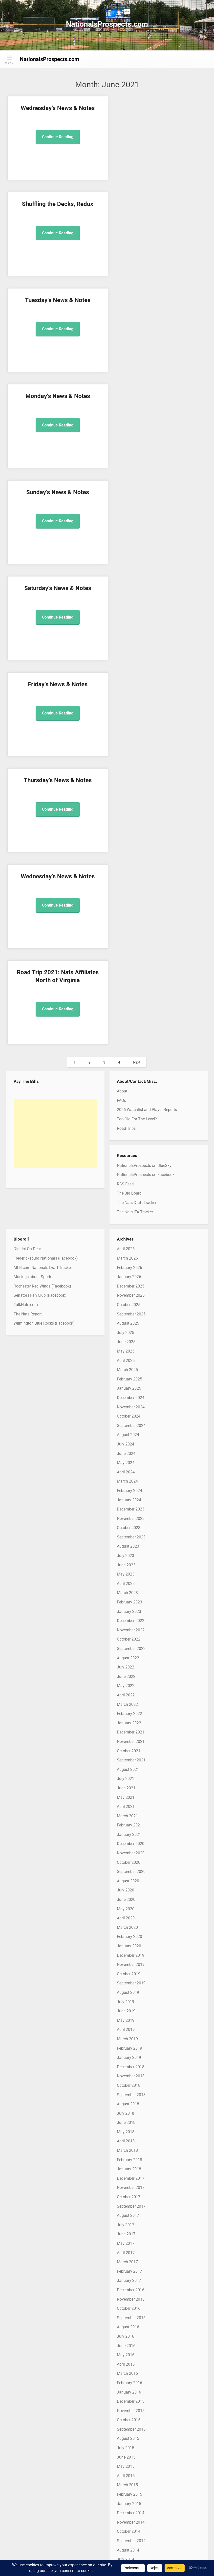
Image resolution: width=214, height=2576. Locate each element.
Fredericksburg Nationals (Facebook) (46, 778)
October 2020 (128, 1382)
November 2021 (131, 1261)
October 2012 (128, 2274)
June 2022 (126, 1196)
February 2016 (129, 1902)
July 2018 (125, 1633)
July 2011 (125, 2413)
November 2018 (131, 1596)
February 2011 (129, 2460)
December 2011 (130, 2367)
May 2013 (125, 2209)
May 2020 (125, 1428)
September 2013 (131, 2172)
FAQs (121, 620)
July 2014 (125, 2079)
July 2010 (125, 2525)
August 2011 (128, 2404)
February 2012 (129, 2348)
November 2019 (131, 1484)
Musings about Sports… (34, 796)
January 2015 (129, 2023)
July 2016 (125, 1856)
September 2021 (131, 1279)
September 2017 (131, 1726)
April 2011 (126, 2441)
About (122, 611)
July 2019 (125, 1521)
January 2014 (129, 2134)
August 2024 (128, 954)
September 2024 (131, 945)
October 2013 (128, 2162)
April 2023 (126, 1103)
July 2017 (125, 1744)
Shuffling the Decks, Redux (158, 108)
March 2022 (127, 1224)
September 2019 (131, 1503)
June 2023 (126, 1084)
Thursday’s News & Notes (159, 396)
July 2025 (125, 852)
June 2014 (126, 2088)
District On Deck (28, 768)
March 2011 (127, 2450)
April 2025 (126, 880)
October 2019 (128, 1493)
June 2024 (126, 973)
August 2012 (128, 2292)
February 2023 (129, 1121)
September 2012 (131, 2283)
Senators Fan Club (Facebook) (40, 815)
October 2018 (128, 1605)
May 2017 (125, 1763)
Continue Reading (55, 136)
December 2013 (130, 2144)
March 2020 (127, 1447)
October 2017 (128, 1716)
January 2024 (129, 1019)
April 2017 (126, 1772)
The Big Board (129, 713)
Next (136, 582)
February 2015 (129, 2014)
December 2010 (130, 2478)
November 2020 (131, 1372)
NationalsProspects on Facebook (145, 694)
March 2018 (127, 1670)
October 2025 (128, 824)
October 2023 (128, 1047)
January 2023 (129, 1131)
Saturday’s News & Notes (158, 300)
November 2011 (131, 2376)
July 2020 (125, 1410)
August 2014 (128, 2069)
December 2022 (130, 1140)
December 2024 (130, 917)
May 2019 (125, 1540)
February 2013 (129, 2237)
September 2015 (131, 1949)
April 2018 (126, 1661)
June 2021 (126, 1307)
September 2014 (131, 2060)
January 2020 (129, 1465)
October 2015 (128, 1939)
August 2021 (128, 1289)
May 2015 (125, 1986)
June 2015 (126, 1977)
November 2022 (131, 1149)
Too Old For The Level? (137, 638)
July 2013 (125, 2190)
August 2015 (128, 1958)
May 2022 (125, 1205)
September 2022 (131, 1168)
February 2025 (129, 898)
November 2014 (131, 2042)
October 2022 (128, 1159)
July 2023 (125, 1075)
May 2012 (125, 2320)
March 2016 (127, 1893)
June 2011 (126, 2423)
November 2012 (131, 2265)
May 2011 (125, 2432)
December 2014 (130, 2032)
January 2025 (129, 908)
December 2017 (130, 1698)
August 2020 (128, 1400)
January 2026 (129, 796)
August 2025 (128, 843)
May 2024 (125, 982)
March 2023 (127, 1112)
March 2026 (127, 778)
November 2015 (131, 1930)
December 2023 (130, 1028)
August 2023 (128, 1066)
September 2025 (131, 833)
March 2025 (127, 889)
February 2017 (129, 1791)
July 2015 (125, 1967)
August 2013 (128, 2181)
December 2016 (130, 1809)
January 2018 (129, 1689)
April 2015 (126, 1995)
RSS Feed (125, 703)
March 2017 (127, 1781)
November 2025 (131, 815)
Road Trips (126, 648)
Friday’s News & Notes (55, 396)
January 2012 (129, 2357)
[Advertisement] (55, 653)
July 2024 (125, 963)
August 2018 (128, 1623)
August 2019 (128, 1512)
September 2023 (131, 1056)
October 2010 (128, 2497)
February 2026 (129, 787)
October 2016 (128, 1828)
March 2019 (127, 1558)
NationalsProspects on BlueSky (144, 685)
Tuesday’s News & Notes (55, 203)
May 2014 (125, 2097)
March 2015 (127, 2004)
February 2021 (129, 1345)
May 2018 (125, 1651)
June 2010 (126, 2534)
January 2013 (129, 2246)
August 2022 (128, 1177)
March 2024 (127, 1001)
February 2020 (129, 1456)
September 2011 (131, 2395)
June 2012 (126, 2311)
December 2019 (130, 1475)
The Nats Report (28, 833)
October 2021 (128, 1270)
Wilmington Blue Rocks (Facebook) (44, 843)
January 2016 (129, 1912)
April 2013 (126, 2218)
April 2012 (126, 2330)
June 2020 (126, 1419)
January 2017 (129, 1800)
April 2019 (126, 1549)
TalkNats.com (26, 824)
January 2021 (129, 1354)
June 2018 (126, 1642)
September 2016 (131, 1837)
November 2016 (131, 1819)
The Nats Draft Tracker (136, 722)
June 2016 (126, 1865)
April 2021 (126, 1326)
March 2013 (127, 2227)
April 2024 (126, 991)
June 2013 (126, 2200)
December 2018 (130, 1586)
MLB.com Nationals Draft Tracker (43, 787)
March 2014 (127, 2116)
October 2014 (128, 2051)
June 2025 (126, 861)
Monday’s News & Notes (159, 203)
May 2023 (125, 1094)
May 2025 (125, 870)
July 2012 (125, 2302)
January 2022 (129, 1242)
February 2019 (129, 1568)
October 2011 (128, 2385)
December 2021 (130, 1252)
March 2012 (127, 2339)
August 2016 (128, 1846)
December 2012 (130, 2255)
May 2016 (125, 1874)
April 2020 (126, 1438)
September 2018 (131, 1614)
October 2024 (128, 936)
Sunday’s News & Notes (55, 300)
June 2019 (126, 1531)
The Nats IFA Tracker (135, 731)
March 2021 (127, 1335)
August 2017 (128, 1735)
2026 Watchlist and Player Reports (147, 629)
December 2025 (130, 805)
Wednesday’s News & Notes (55, 108)
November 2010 (131, 2488)
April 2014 (126, 2107)
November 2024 (131, 926)
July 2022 (125, 1187)
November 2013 (131, 2153)
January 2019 (129, 1577)
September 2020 (131, 1391)
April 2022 (126, 1214)
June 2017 (126, 1754)
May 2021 (125, 1317)
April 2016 (126, 1884)
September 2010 (131, 2506)
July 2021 (125, 1298)
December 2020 (130, 1363)
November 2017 (131, 1707)
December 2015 (130, 1921)
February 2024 (129, 1010)
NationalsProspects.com (107, 24)
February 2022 (129, 1233)
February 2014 (129, 2125)
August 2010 (128, 2515)
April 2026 (126, 768)
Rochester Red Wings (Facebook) (42, 805)
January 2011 (129, 2469)
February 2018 (129, 1679)
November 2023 (131, 1038)
